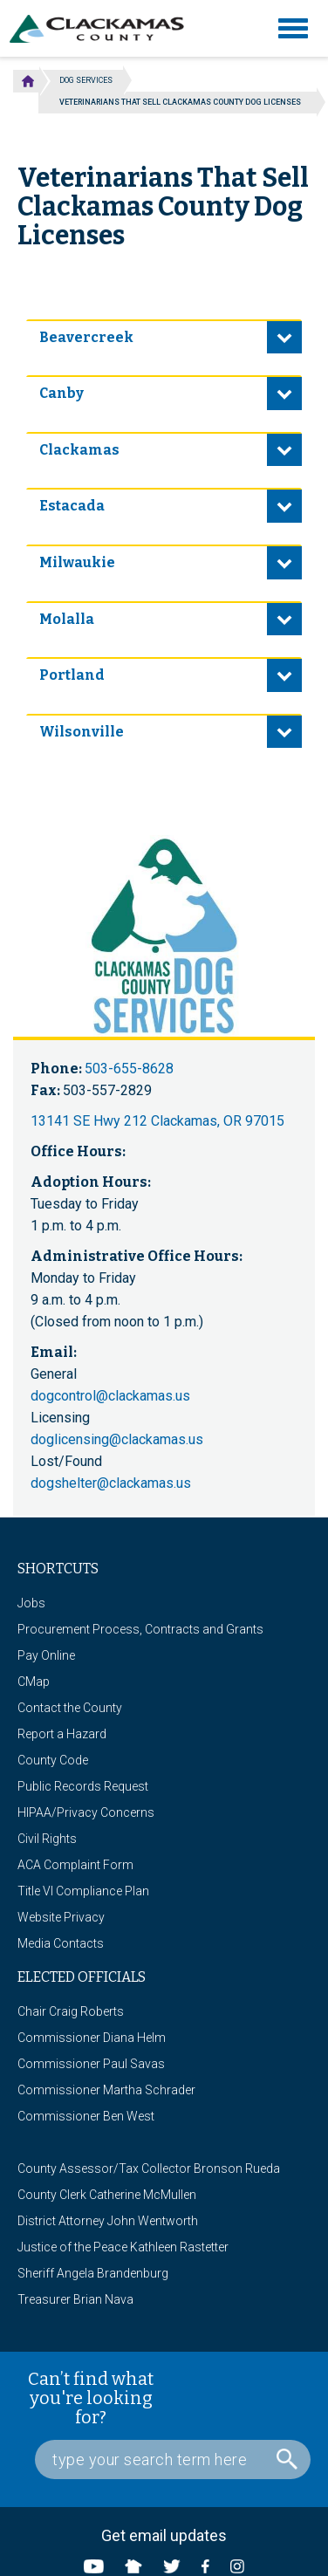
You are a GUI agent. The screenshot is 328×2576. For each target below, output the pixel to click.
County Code (52, 1760)
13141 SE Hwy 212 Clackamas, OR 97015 (157, 1121)
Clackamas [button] (79, 450)
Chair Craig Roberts (70, 2011)
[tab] (164, 336)
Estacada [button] (72, 505)
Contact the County (69, 1708)
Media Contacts (60, 1943)
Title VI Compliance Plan (83, 1891)
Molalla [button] (66, 619)
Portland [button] (72, 675)
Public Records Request (82, 1786)
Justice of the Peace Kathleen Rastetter (123, 2247)
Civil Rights (47, 1839)
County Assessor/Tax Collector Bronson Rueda (148, 2168)
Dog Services (86, 80)
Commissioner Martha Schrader (106, 2090)
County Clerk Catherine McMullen (106, 2195)
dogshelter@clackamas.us (111, 1483)
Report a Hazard (61, 1734)
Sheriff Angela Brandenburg (92, 2273)
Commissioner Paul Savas (91, 2064)
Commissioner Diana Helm (91, 2038)
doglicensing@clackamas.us (117, 1439)
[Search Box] (173, 2459)
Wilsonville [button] (81, 731)
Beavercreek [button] (86, 337)
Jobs (31, 1603)
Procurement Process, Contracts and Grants (140, 1629)
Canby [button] (61, 393)
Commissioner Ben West (85, 2116)
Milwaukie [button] (77, 562)
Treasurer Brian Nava (75, 2299)
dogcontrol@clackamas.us (110, 1395)
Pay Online (46, 1655)
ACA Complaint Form (75, 1865)
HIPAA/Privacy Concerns (85, 1812)
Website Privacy (61, 1917)
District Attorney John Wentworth (107, 2221)
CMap (33, 1682)
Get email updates (164, 2535)
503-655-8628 (129, 1068)
